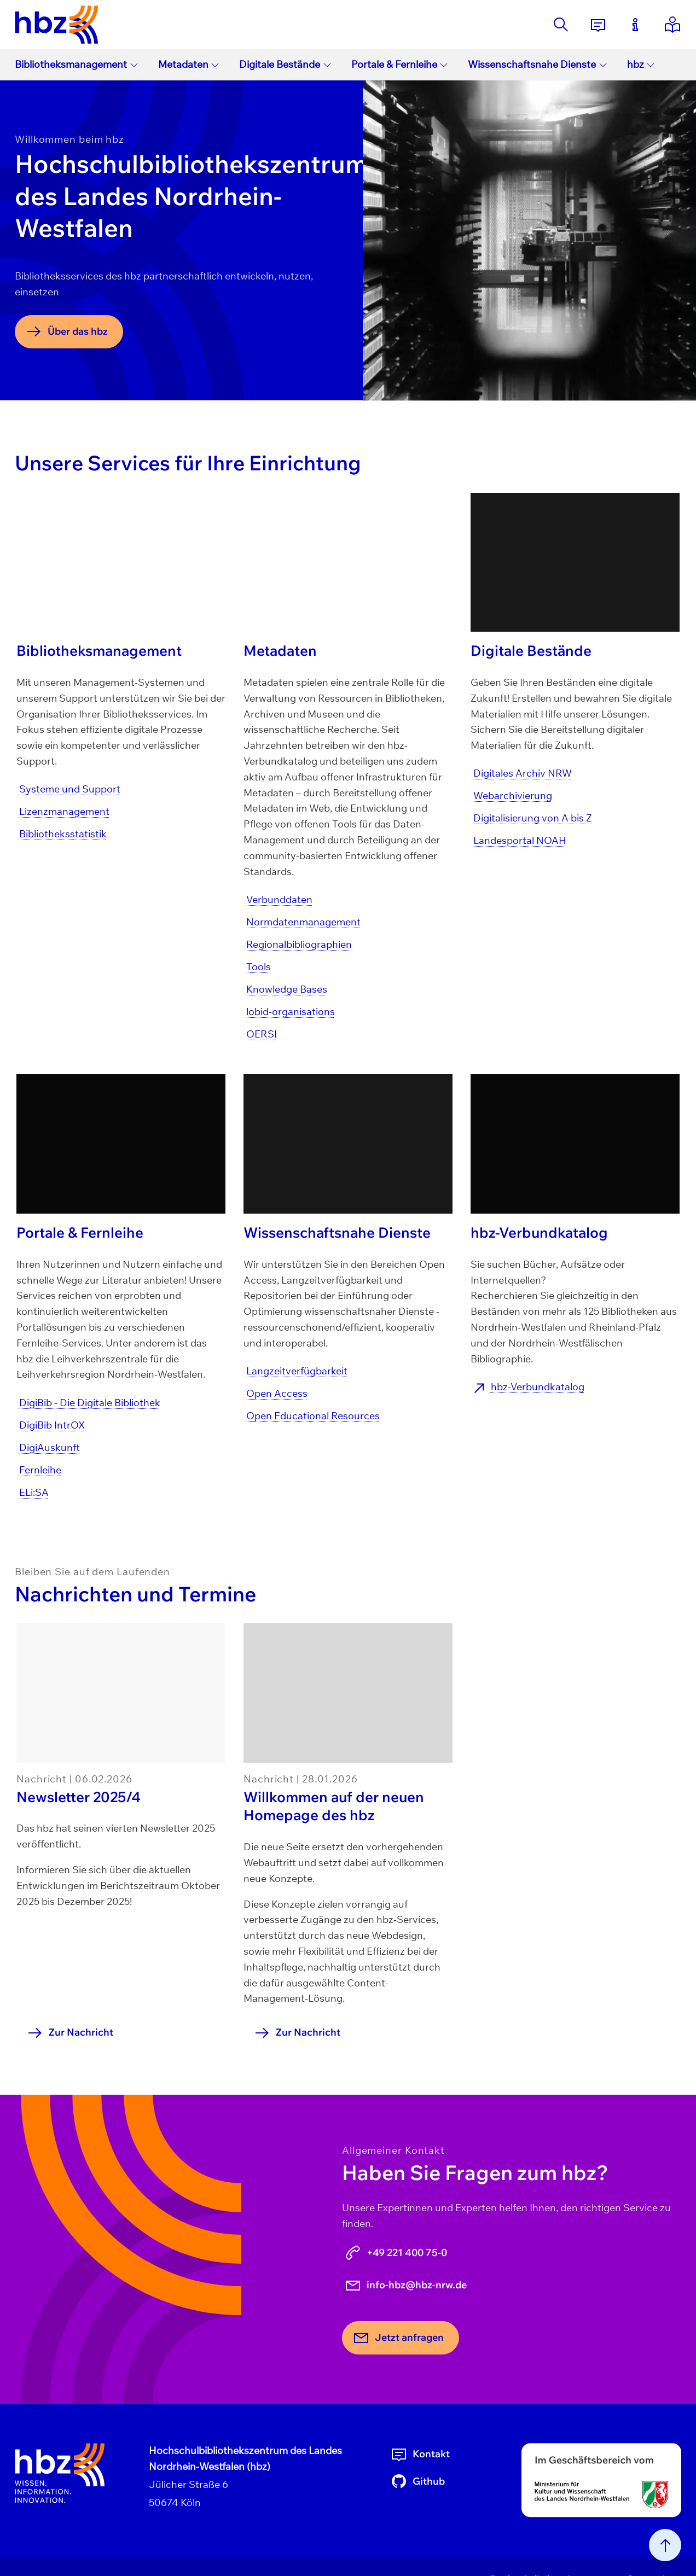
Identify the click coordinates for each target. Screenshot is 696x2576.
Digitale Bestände (285, 64)
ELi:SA (34, 1492)
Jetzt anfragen (398, 2337)
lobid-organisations (290, 1011)
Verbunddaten (279, 899)
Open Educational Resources (313, 1415)
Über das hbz (66, 331)
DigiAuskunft (49, 1447)
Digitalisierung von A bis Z (532, 818)
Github (417, 2481)
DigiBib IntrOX (52, 1425)
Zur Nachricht (69, 2033)
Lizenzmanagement (64, 811)
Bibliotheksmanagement (76, 64)
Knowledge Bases (286, 989)
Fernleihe (40, 1470)
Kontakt (420, 2454)
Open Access (277, 1393)
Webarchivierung (512, 795)
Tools (258, 966)
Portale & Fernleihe (400, 64)
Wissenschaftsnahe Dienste (537, 64)
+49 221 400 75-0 (395, 2253)
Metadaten (189, 64)
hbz (641, 64)
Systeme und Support (69, 789)
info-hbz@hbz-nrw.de (405, 2285)
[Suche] (561, 24)
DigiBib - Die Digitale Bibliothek (89, 1402)
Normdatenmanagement (303, 922)
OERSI (261, 1034)
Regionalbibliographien (299, 944)
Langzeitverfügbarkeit (296, 1371)
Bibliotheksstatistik (63, 833)
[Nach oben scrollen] (665, 2545)
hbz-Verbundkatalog (537, 1386)
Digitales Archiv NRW (522, 773)
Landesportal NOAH (519, 840)
